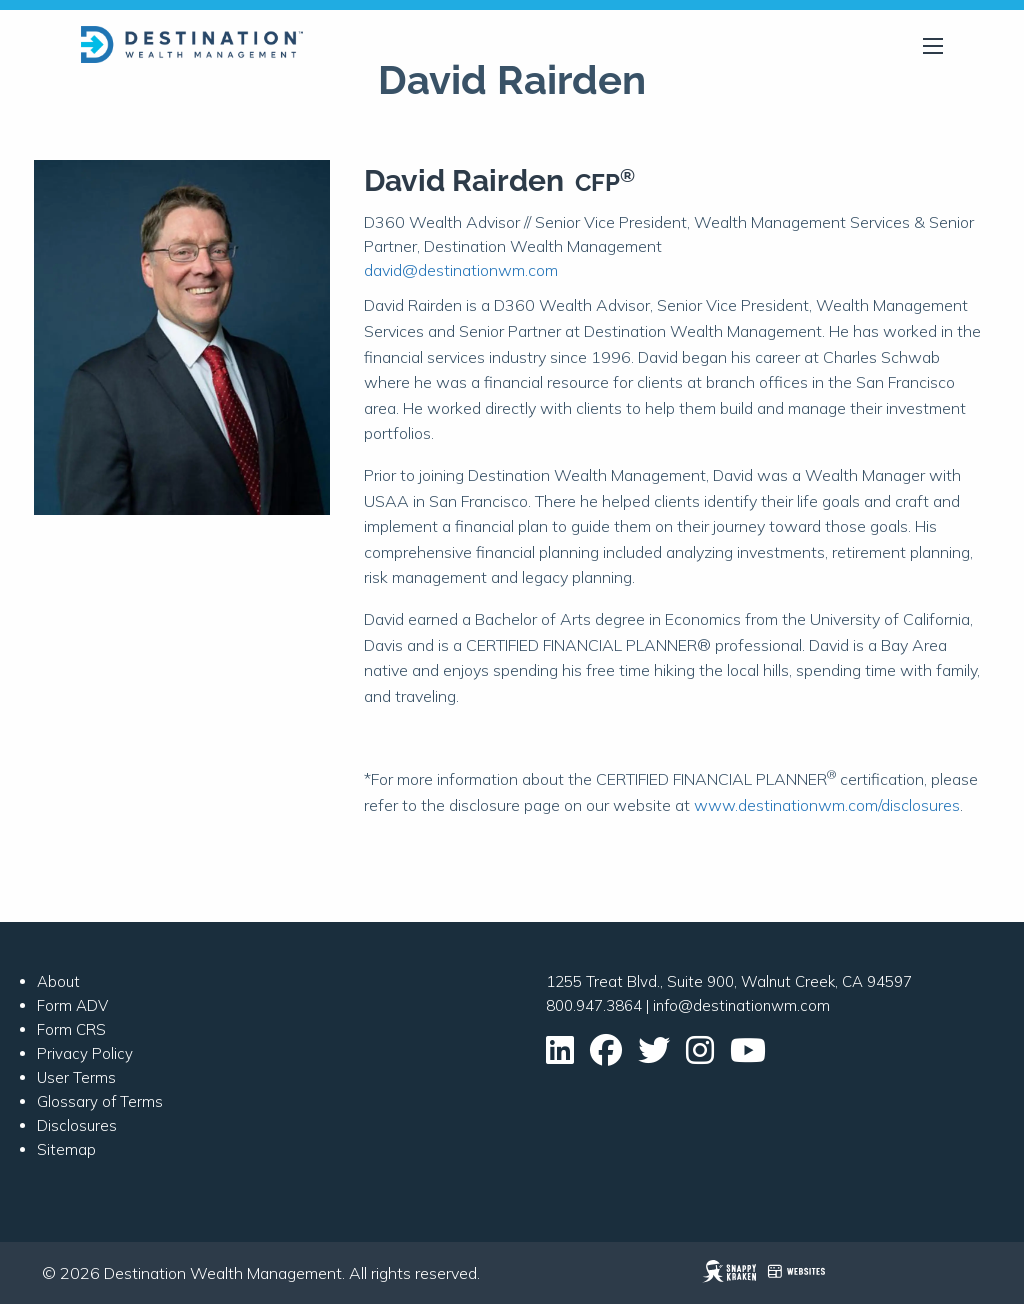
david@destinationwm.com (461, 270)
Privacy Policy (85, 1053)
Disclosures (77, 1125)
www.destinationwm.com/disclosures (827, 805)
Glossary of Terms (100, 1101)
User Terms (76, 1077)
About (58, 981)
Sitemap (66, 1149)
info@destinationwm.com (741, 1005)
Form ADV (72, 1005)
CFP (605, 182)
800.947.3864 (594, 1005)
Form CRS (71, 1029)
